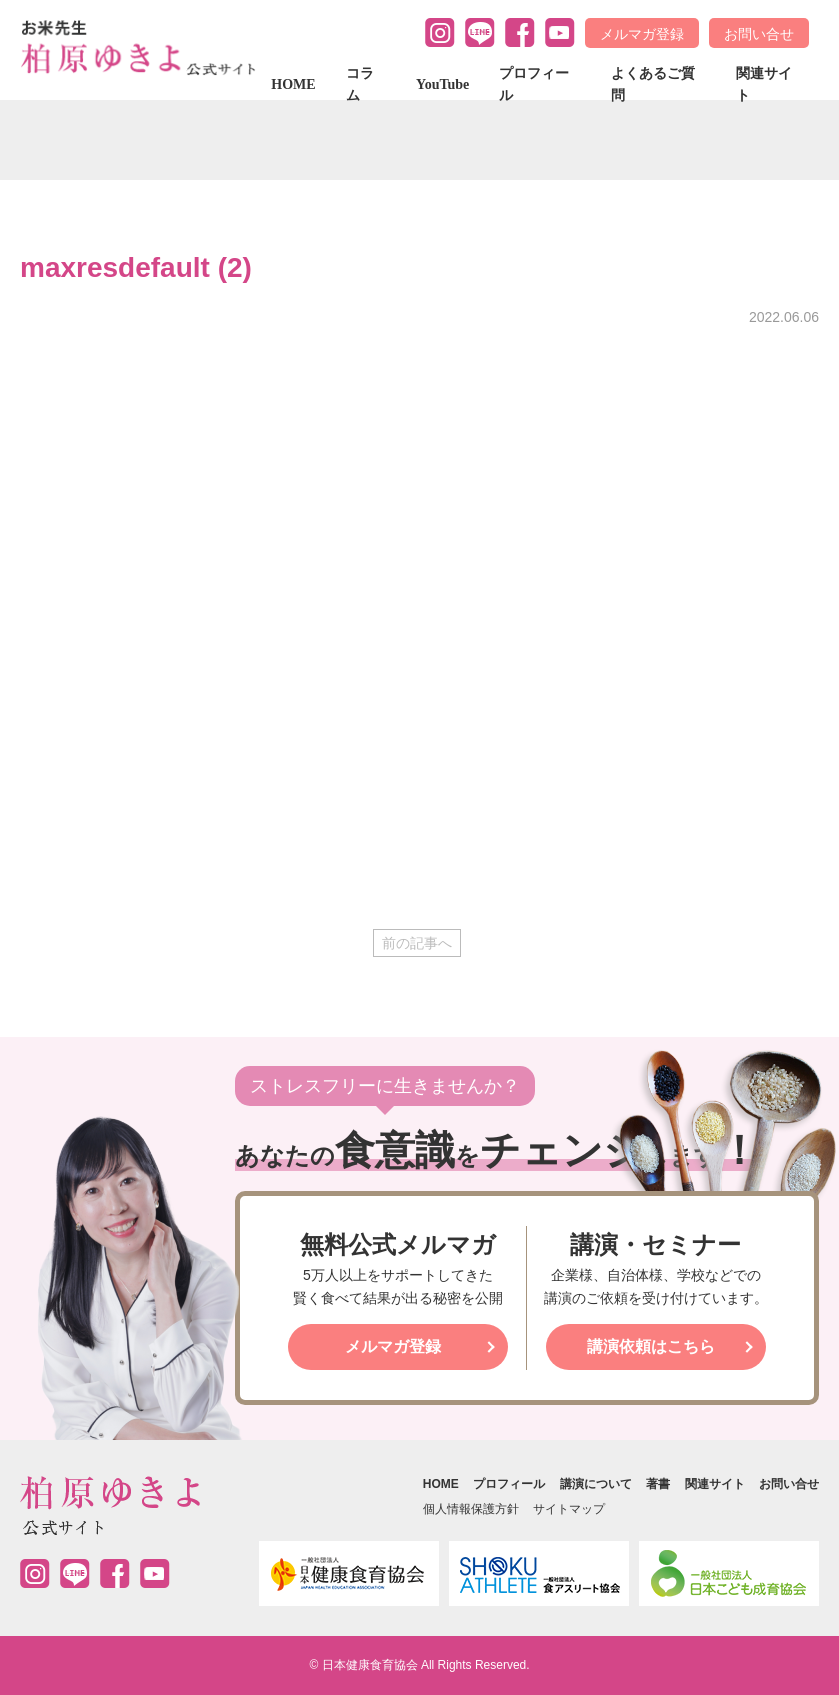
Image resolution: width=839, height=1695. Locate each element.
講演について (596, 1484)
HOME (293, 84)
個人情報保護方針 (471, 1509)
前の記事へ (417, 943)
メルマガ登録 (642, 34)
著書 (658, 1484)
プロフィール (534, 84)
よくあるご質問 (653, 84)
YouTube (442, 84)
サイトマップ (569, 1509)
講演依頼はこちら (651, 1346)
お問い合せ (759, 34)
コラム (360, 84)
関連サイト (764, 84)
